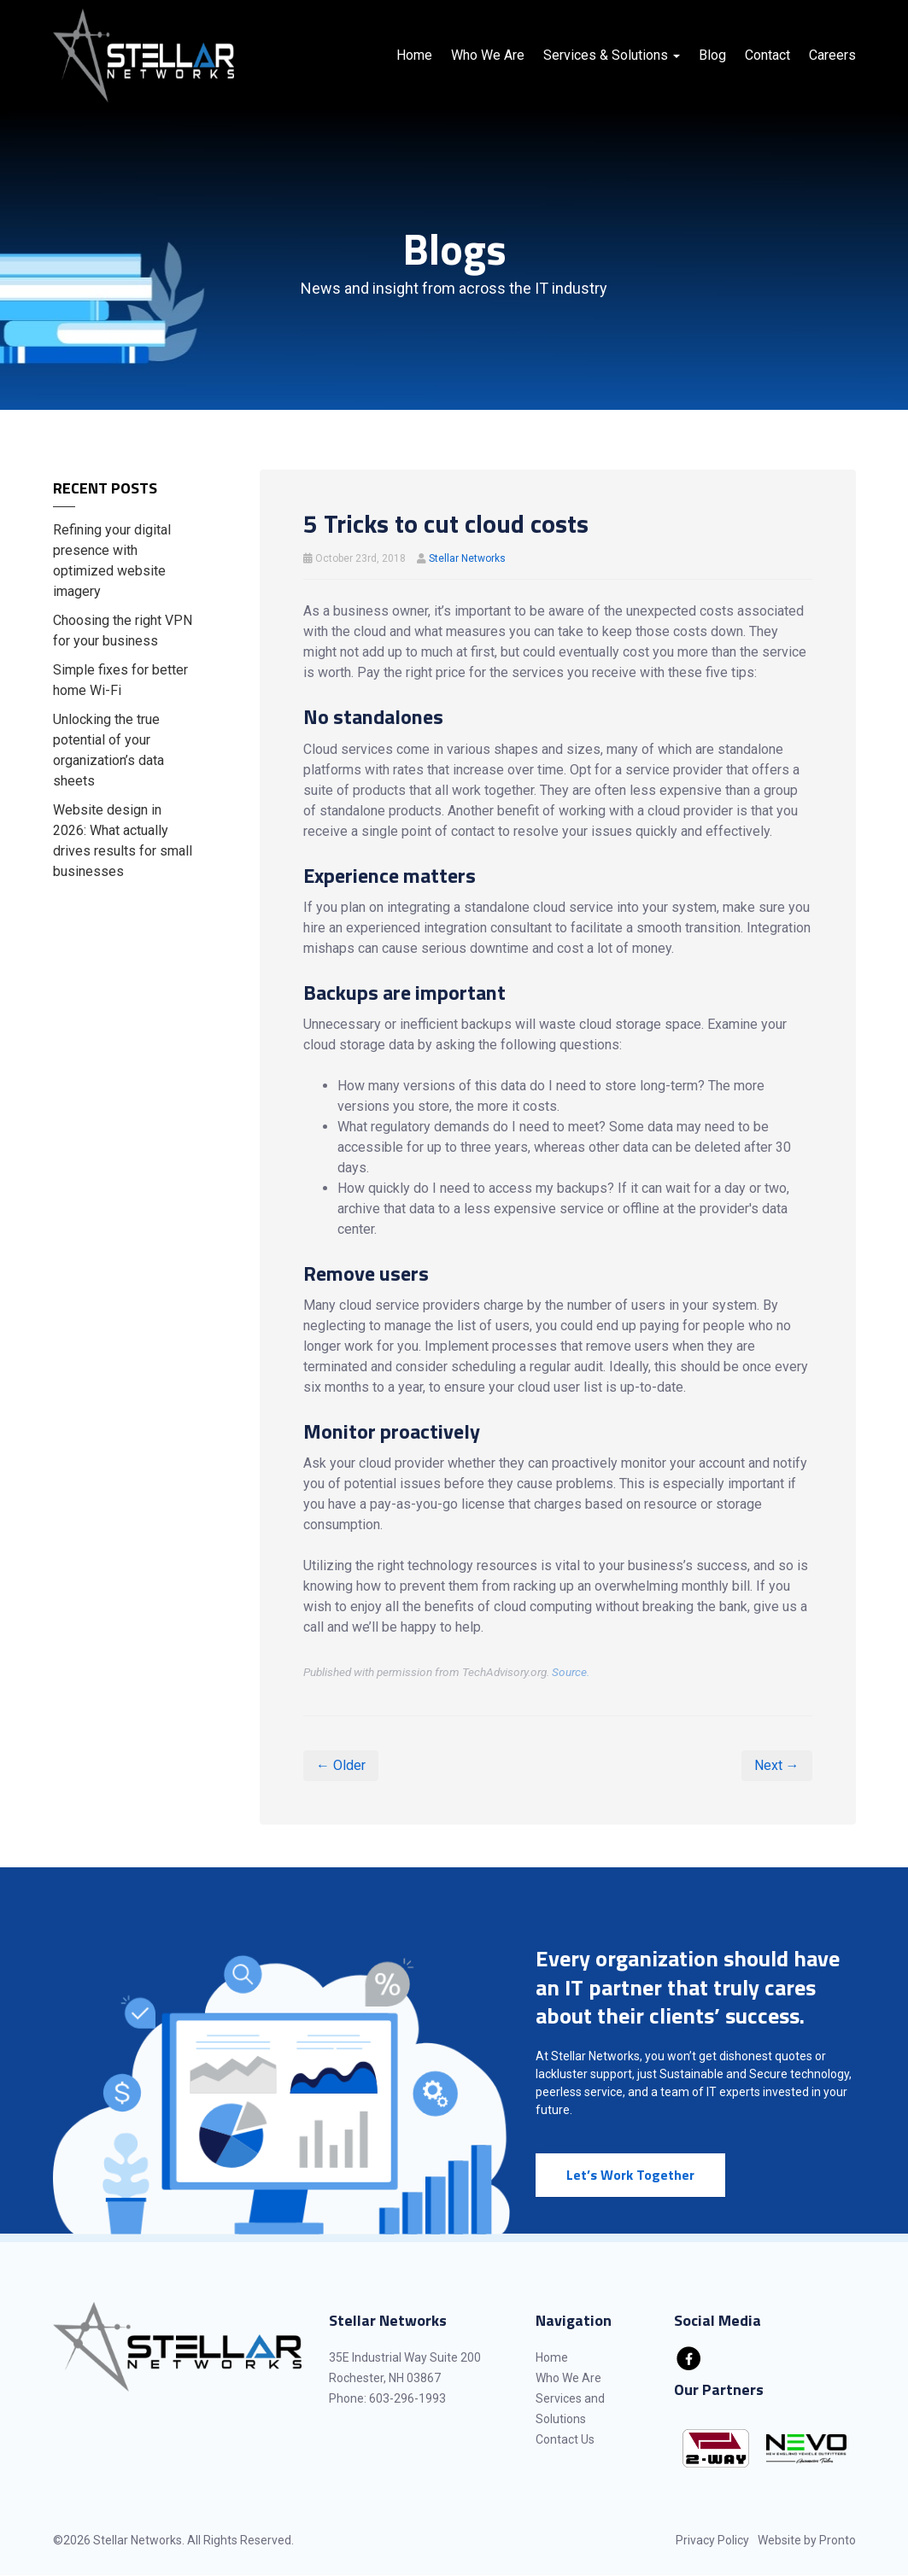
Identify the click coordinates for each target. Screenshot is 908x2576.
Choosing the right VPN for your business (122, 630)
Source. (570, 1672)
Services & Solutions (611, 55)
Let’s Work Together (630, 2174)
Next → (777, 1765)
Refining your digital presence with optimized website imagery (112, 560)
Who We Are (487, 55)
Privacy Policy (712, 2540)
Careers (832, 55)
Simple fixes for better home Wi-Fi (120, 680)
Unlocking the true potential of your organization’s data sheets (108, 750)
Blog (712, 55)
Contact (767, 55)
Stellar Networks (467, 558)
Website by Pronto (807, 2540)
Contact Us (565, 2439)
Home (414, 55)
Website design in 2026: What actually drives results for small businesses (122, 840)
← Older (341, 1765)
